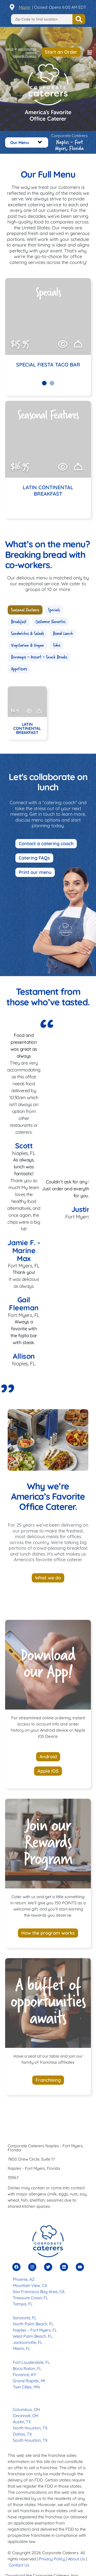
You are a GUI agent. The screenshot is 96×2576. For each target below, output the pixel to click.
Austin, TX (22, 2421)
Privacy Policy (52, 2558)
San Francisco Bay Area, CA (39, 2291)
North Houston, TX (30, 2427)
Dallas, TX (22, 2434)
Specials (54, 610)
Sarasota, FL (25, 2317)
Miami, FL (21, 2348)
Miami (24, 7)
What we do (48, 1578)
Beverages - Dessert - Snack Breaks (39, 657)
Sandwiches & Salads (27, 633)
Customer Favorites (51, 621)
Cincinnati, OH (25, 2415)
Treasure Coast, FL (30, 2297)
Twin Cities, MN (26, 2386)
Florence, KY (24, 2374)
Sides (56, 645)
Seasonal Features (25, 610)
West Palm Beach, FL (32, 2336)
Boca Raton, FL (27, 2368)
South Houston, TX (30, 2440)
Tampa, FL (23, 2303)
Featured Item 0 (44, 383)
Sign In (9, 49)
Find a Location (78, 19)
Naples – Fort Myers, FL (35, 2330)
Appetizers (19, 668)
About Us (76, 2558)
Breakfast (19, 621)
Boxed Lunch (63, 633)
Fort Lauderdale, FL (31, 2362)
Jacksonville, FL (27, 2342)
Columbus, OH (26, 2409)
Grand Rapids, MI (29, 2380)
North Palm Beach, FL (33, 2323)
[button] (89, 53)
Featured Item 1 (52, 383)
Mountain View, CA (30, 2285)
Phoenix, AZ (24, 2279)
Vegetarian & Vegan (27, 645)
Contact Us (19, 2565)
